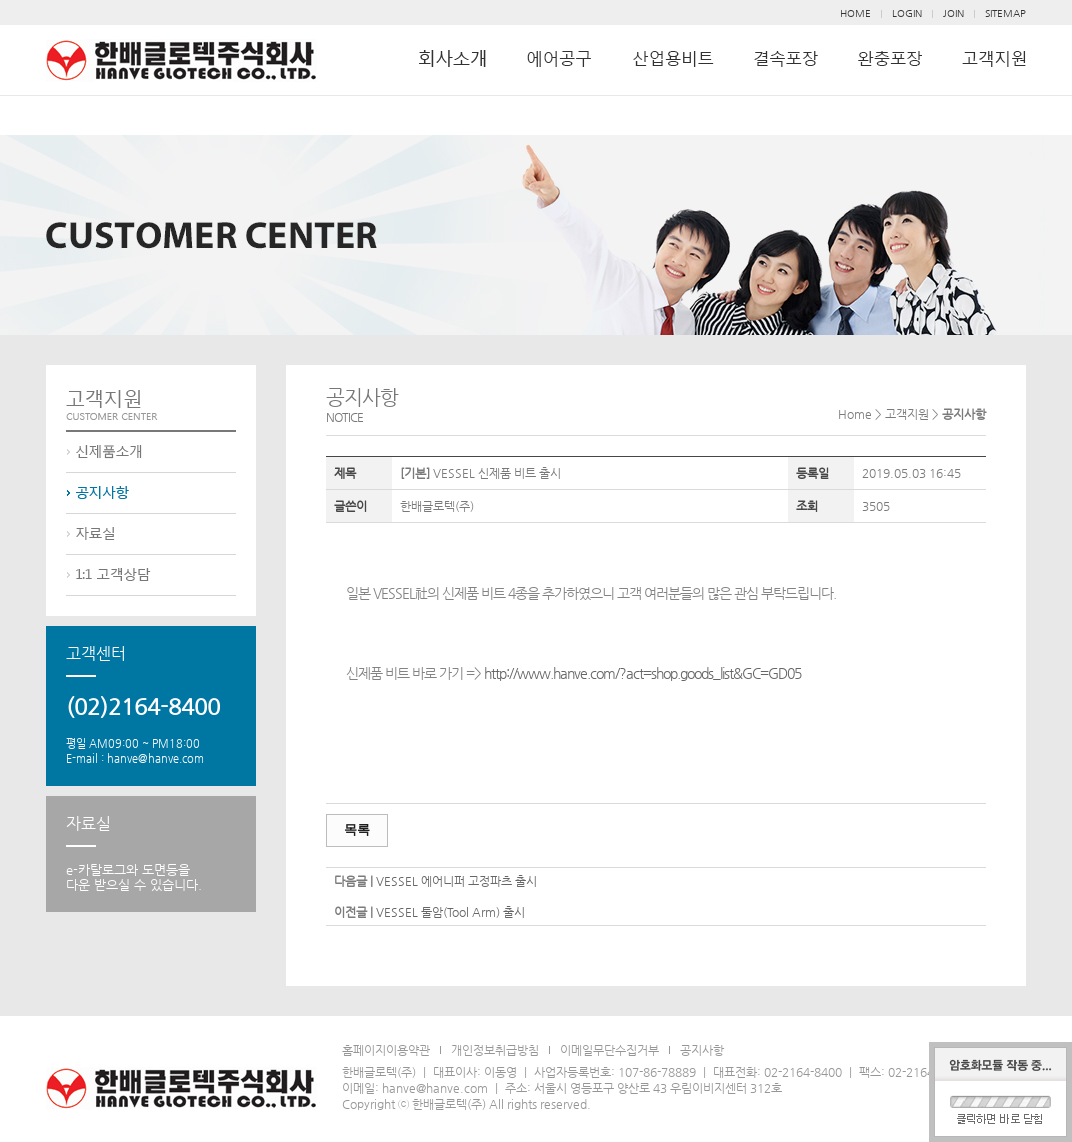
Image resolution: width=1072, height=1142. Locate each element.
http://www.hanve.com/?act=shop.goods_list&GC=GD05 (642, 673)
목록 (357, 829)
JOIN (953, 13)
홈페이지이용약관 (386, 1050)
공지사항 (702, 1050)
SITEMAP (1005, 13)
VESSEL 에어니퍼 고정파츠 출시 (456, 881)
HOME (855, 13)
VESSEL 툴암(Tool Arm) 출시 (450, 912)
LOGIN (907, 13)
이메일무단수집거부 (609, 1050)
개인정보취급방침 (495, 1050)
